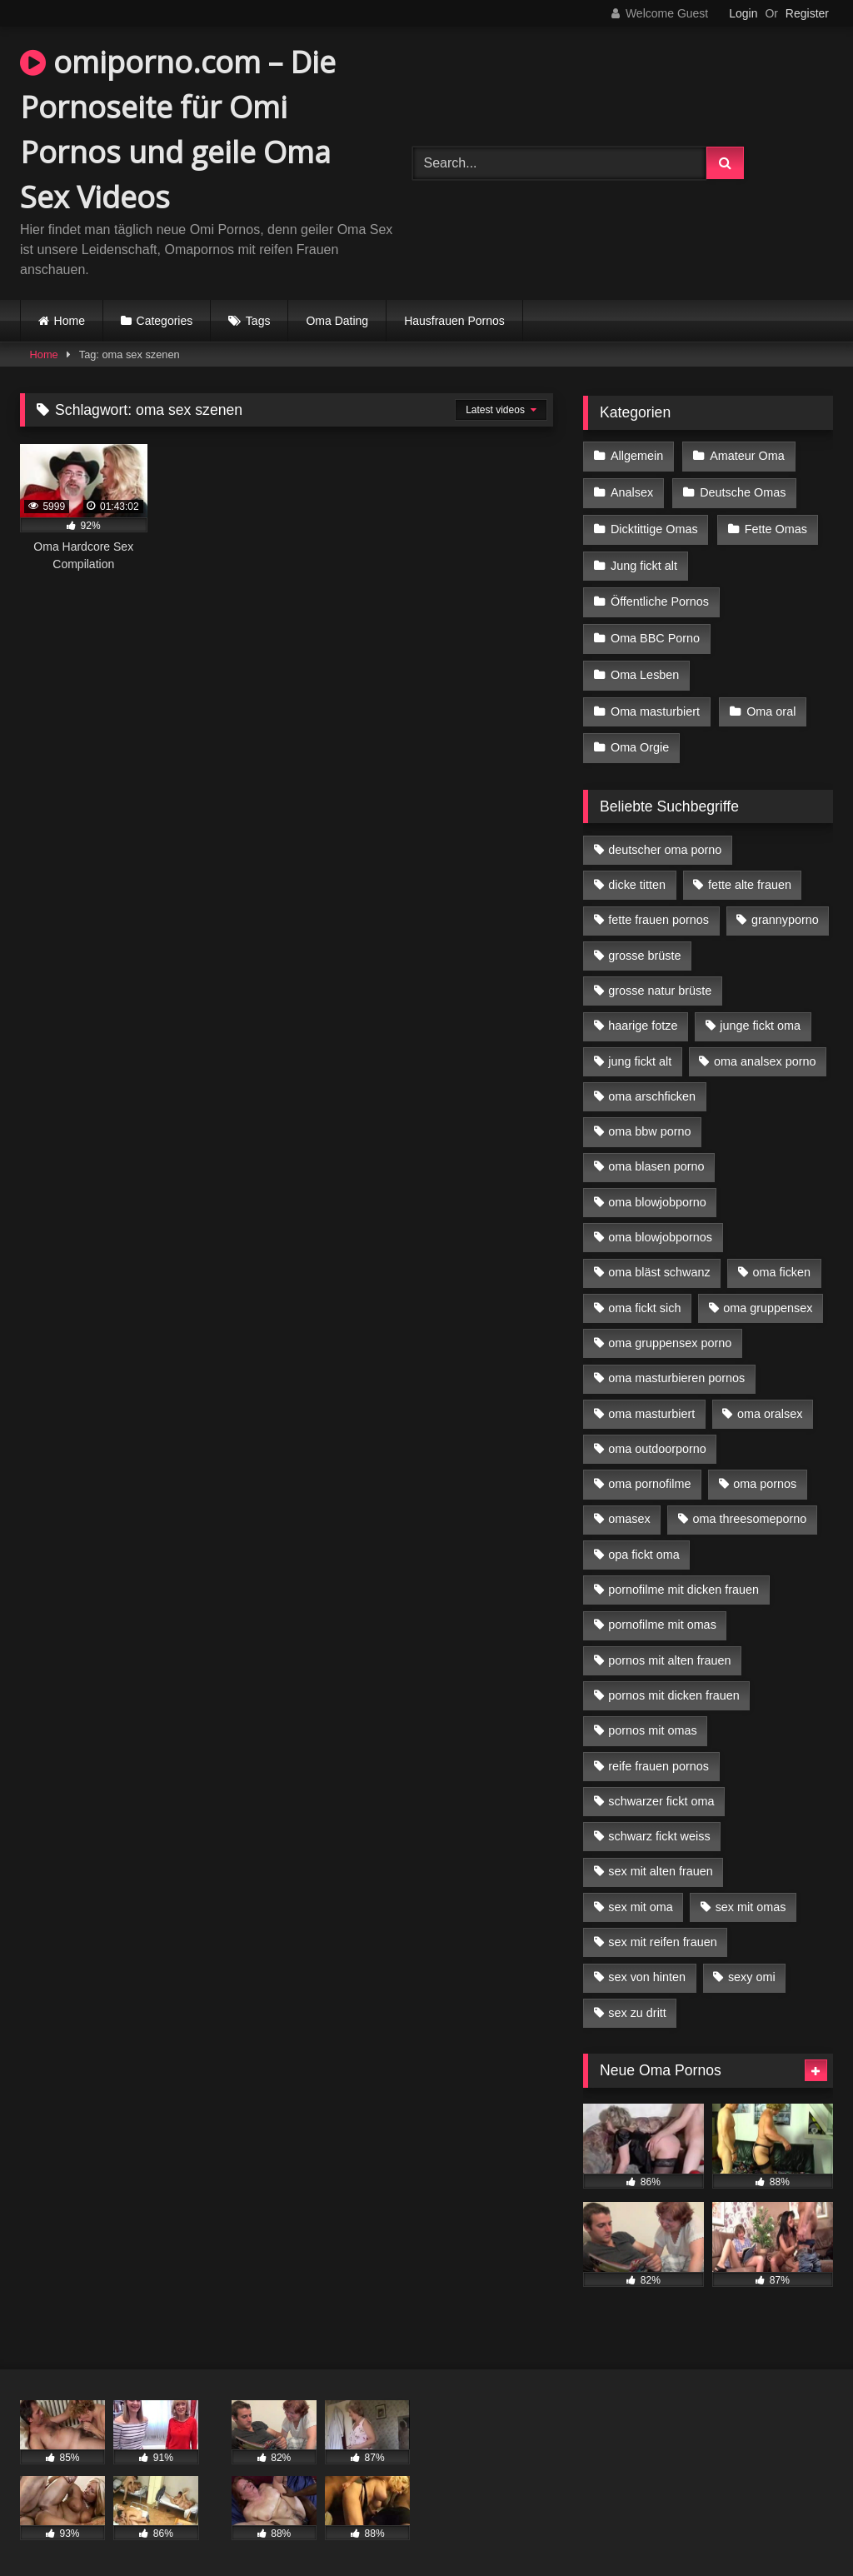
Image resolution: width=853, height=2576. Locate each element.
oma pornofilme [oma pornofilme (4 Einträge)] (649, 1473)
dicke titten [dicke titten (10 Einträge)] (637, 874)
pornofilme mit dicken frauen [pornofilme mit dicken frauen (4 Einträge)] (683, 1578)
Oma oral (770, 702)
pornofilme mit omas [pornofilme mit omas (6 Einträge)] (662, 1613)
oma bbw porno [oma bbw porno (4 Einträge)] (649, 1120)
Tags (258, 320)
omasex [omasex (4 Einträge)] (629, 1508)
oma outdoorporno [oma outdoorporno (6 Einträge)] (657, 1438)
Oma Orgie (640, 737)
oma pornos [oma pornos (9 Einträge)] (764, 1473)
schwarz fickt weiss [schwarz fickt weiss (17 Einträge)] (659, 1825)
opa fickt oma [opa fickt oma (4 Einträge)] (644, 1543)
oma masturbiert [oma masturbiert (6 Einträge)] (651, 1402)
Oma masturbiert (655, 702)
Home (69, 320)
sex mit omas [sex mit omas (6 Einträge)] (751, 1896)
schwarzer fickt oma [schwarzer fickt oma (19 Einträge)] (661, 1790)
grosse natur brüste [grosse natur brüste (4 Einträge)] (659, 979)
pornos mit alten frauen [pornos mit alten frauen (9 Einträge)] (669, 1649)
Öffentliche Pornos (660, 596)
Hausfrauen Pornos (454, 320)
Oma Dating (337, 320)
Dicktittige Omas (654, 526)
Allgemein (637, 455)
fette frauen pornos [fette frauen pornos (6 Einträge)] (658, 909)
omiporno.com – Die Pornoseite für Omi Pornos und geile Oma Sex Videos (178, 129)
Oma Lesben (645, 667)
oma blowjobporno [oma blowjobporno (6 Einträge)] (657, 1191)
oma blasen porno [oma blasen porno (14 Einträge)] (656, 1155)
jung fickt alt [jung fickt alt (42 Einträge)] (639, 1050)
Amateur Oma (746, 455)
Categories (165, 320)
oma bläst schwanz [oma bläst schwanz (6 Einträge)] (659, 1261)
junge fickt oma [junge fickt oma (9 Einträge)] (760, 1014)
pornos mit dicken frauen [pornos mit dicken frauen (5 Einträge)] (674, 1684)
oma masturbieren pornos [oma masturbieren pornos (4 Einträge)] (676, 1367)
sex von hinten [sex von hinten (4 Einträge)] (647, 1966)
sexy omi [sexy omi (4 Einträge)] (752, 1966)
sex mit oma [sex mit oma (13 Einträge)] (640, 1896)
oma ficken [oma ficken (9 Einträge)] (781, 1261)
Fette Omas (775, 526)
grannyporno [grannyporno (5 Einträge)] (785, 909)
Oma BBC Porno (655, 631)
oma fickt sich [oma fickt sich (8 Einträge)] (644, 1297)
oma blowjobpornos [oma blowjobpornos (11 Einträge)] (660, 1226)
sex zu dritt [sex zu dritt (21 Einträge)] (637, 2002)
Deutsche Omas (742, 490)
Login (743, 13)
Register (807, 13)
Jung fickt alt (644, 561)
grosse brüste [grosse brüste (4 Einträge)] (644, 944)
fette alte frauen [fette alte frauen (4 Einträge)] (749, 874)
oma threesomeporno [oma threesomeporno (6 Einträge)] (749, 1508)
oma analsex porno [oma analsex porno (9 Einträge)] (765, 1050)
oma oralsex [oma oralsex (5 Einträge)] (769, 1402)
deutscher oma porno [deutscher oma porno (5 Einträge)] (664, 839)
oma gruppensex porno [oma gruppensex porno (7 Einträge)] (669, 1332)
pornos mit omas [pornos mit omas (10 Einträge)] (652, 1719)
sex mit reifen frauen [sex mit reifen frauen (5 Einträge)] (662, 1931)
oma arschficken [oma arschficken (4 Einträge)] (652, 1085)
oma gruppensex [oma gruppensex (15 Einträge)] (767, 1297)
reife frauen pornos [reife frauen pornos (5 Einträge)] (658, 1754)
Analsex (632, 490)
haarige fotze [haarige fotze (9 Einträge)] (642, 1014)
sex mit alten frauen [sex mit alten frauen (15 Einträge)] (660, 1860)
